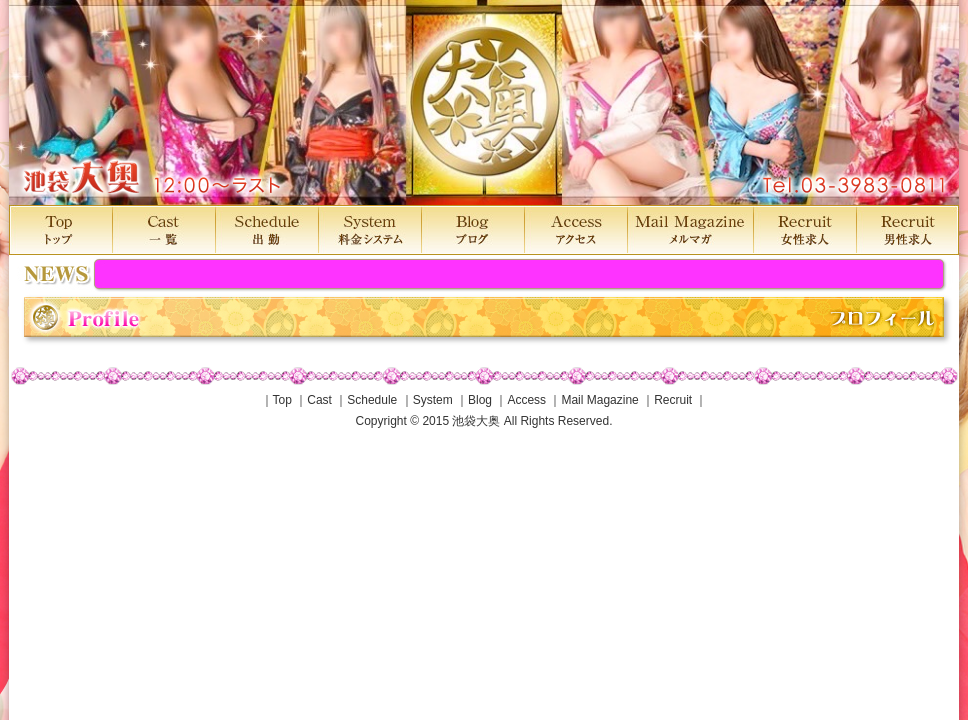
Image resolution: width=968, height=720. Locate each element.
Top (282, 400)
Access (526, 400)
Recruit (673, 400)
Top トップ (60, 230)
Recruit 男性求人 (907, 230)
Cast (319, 400)
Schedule (372, 400)
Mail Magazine (599, 400)
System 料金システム (369, 230)
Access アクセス (575, 230)
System (433, 400)
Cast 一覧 (163, 230)
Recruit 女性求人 (804, 230)
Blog (480, 400)
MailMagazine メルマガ (690, 230)
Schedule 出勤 (266, 230)
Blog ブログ (472, 230)
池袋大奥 (484, 102)
